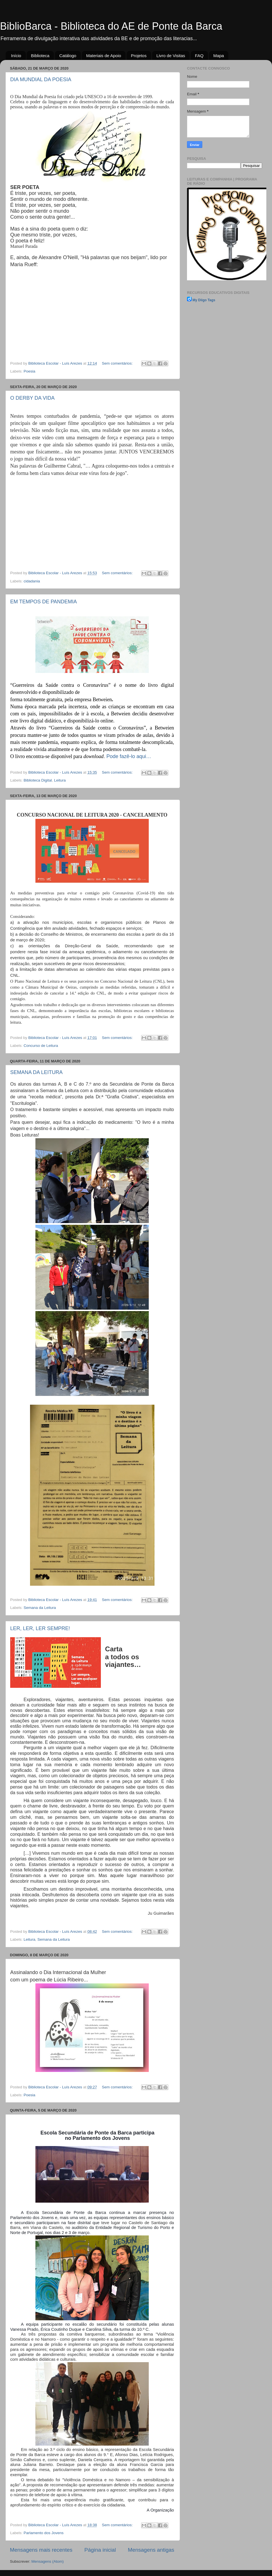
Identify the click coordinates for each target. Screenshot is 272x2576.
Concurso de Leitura (41, 1045)
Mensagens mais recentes (41, 2550)
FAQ (199, 55)
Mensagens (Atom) (47, 2561)
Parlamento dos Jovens (43, 2533)
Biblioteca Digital (38, 780)
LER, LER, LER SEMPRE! (40, 1628)
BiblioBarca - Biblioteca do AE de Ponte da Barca (111, 26)
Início (16, 55)
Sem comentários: (118, 363)
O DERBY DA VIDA (32, 398)
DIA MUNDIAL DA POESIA (40, 79)
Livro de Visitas (170, 55)
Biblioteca (40, 55)
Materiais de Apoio (103, 55)
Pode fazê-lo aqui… (128, 756)
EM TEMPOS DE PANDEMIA (43, 601)
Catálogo (67, 55)
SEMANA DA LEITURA (36, 1072)
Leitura (60, 780)
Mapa (218, 55)
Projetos (138, 55)
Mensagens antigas (151, 2550)
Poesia (29, 371)
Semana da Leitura (40, 1608)
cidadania (32, 581)
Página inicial (100, 2550)
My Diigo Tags (203, 300)
